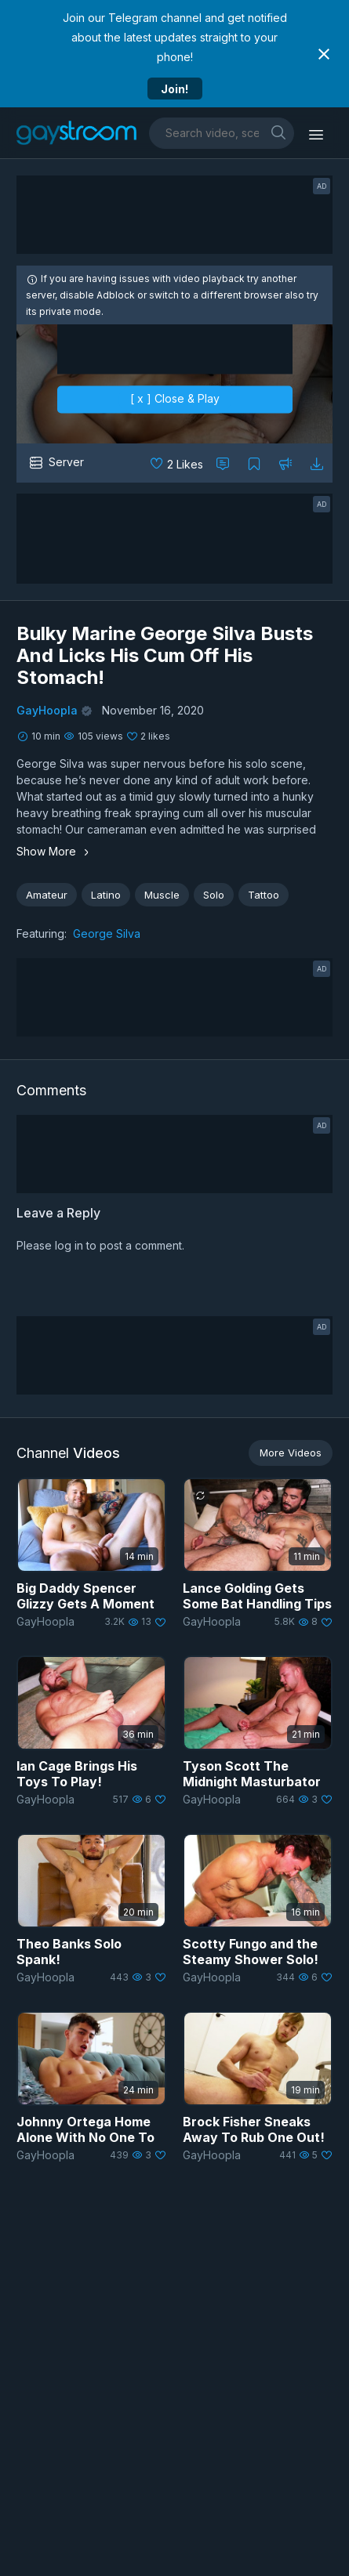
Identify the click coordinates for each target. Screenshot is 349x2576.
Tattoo (263, 894)
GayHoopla (47, 710)
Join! (174, 89)
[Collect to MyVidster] (254, 463)
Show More (54, 851)
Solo (213, 894)
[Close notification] (323, 54)
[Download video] (317, 463)
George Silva (106, 933)
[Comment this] (223, 463)
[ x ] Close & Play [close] (175, 399)
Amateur (46, 894)
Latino (106, 894)
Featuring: (41, 933)
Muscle (162, 894)
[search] (278, 132)
